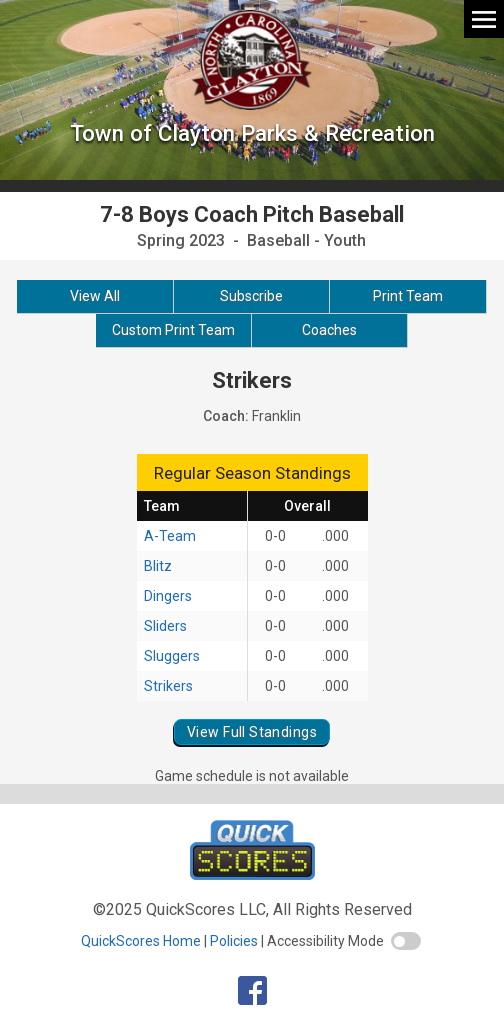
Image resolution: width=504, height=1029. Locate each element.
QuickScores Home (141, 941)
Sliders (165, 626)
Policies (234, 941)
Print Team (408, 296)
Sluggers (172, 656)
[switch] (406, 941)
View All (95, 296)
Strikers (168, 686)
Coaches (329, 330)
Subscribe (251, 296)
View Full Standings (252, 732)
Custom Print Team (173, 330)
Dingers (168, 596)
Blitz (158, 566)
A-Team (170, 536)
